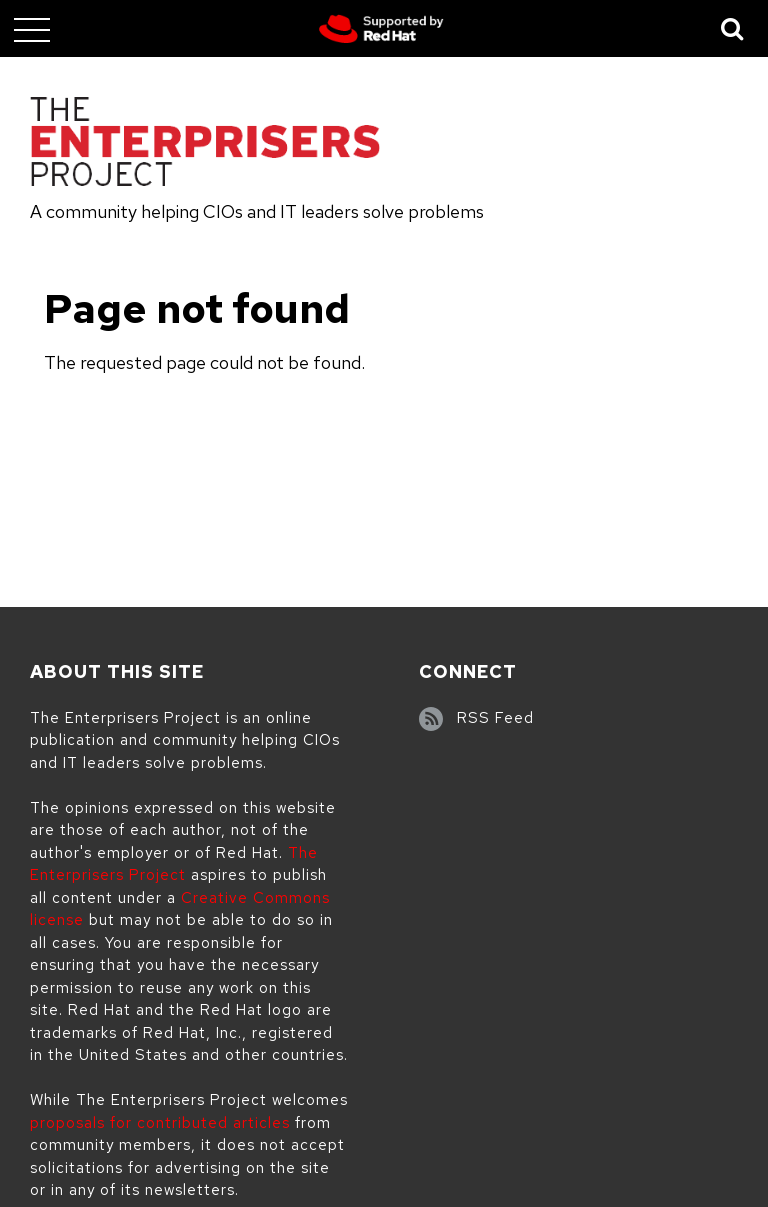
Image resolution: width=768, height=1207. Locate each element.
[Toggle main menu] (32, 29)
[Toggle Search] (733, 28)
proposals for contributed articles (160, 1123)
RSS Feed (495, 718)
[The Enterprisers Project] (205, 145)
